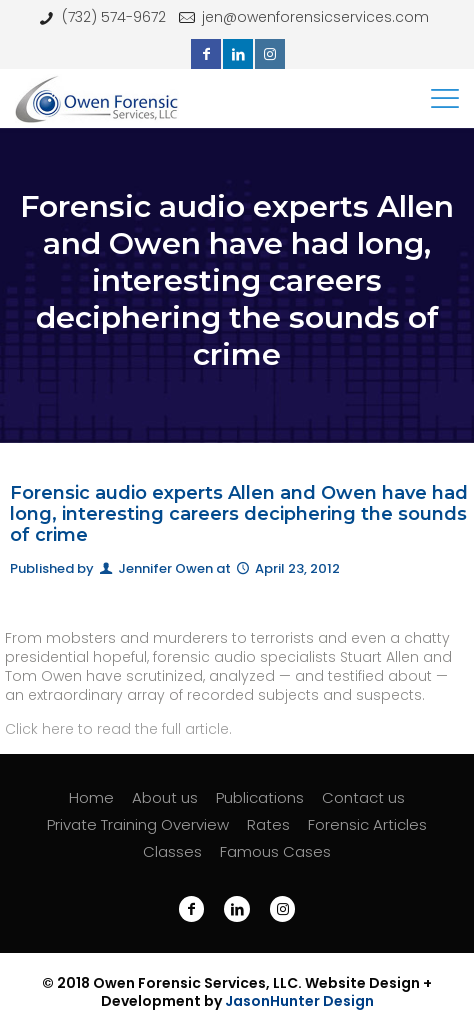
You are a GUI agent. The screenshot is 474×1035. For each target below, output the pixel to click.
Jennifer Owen (165, 568)
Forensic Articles (367, 824)
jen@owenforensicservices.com (315, 17)
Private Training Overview (138, 824)
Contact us (363, 797)
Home (91, 797)
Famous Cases (275, 851)
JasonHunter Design (299, 1001)
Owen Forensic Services (179, 983)
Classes (172, 851)
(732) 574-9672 (114, 17)
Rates (268, 824)
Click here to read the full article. (118, 729)
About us (165, 797)
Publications (260, 797)
